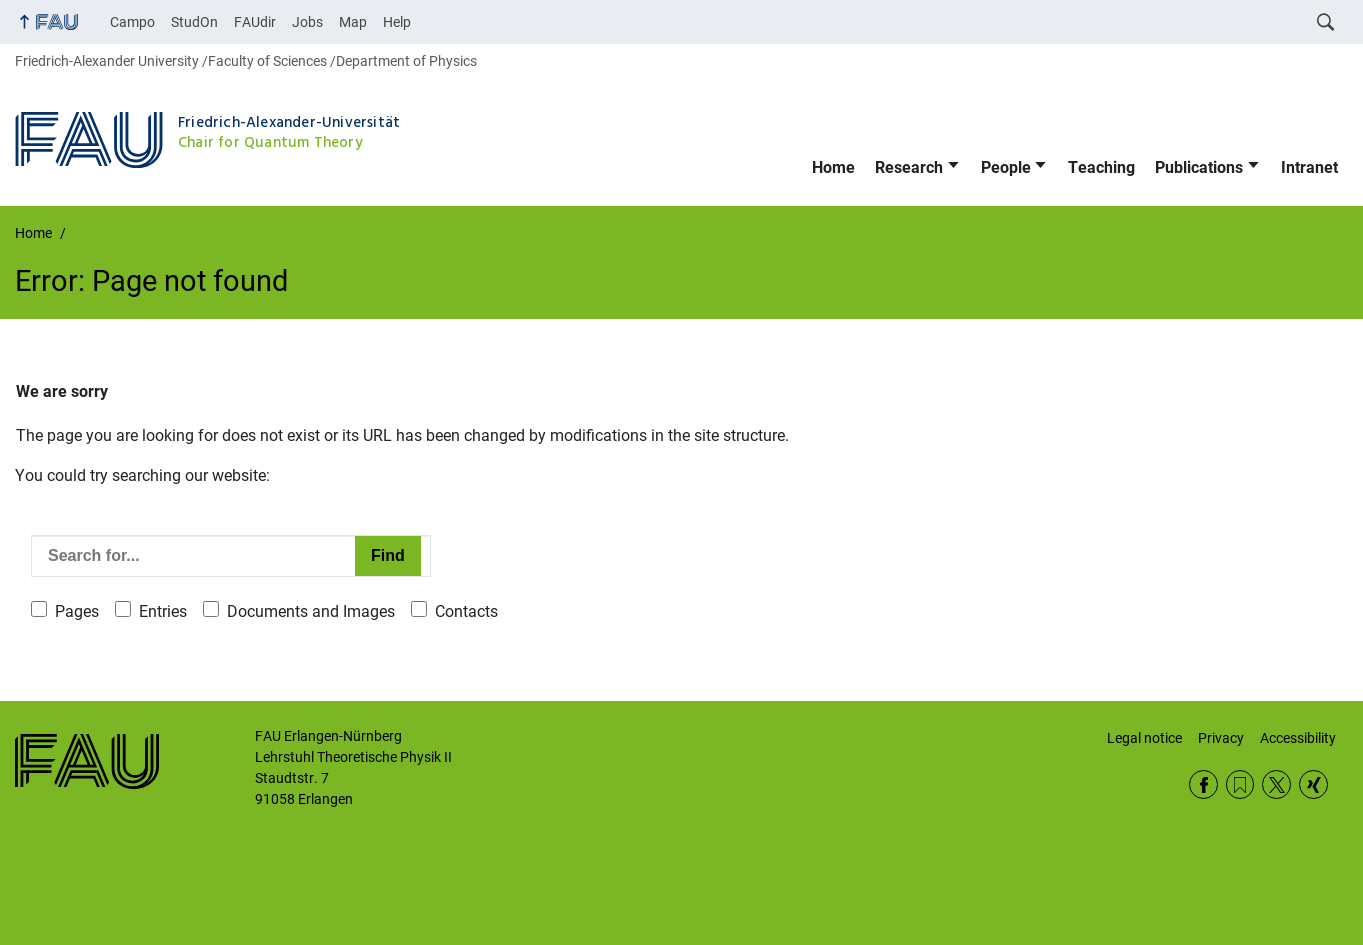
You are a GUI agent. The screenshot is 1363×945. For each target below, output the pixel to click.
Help (397, 22)
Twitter (1276, 784)
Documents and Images (311, 611)
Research (909, 167)
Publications (1199, 167)
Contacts (466, 611)
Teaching (1101, 167)
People (1006, 167)
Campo (132, 22)
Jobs (307, 22)
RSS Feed (1240, 784)
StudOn (194, 22)
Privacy (1221, 738)
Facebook (1203, 784)
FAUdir (255, 22)
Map (353, 22)
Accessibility (1298, 738)
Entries (163, 611)
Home (833, 167)
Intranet (1309, 167)
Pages (77, 611)
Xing (1313, 784)
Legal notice (1144, 738)
